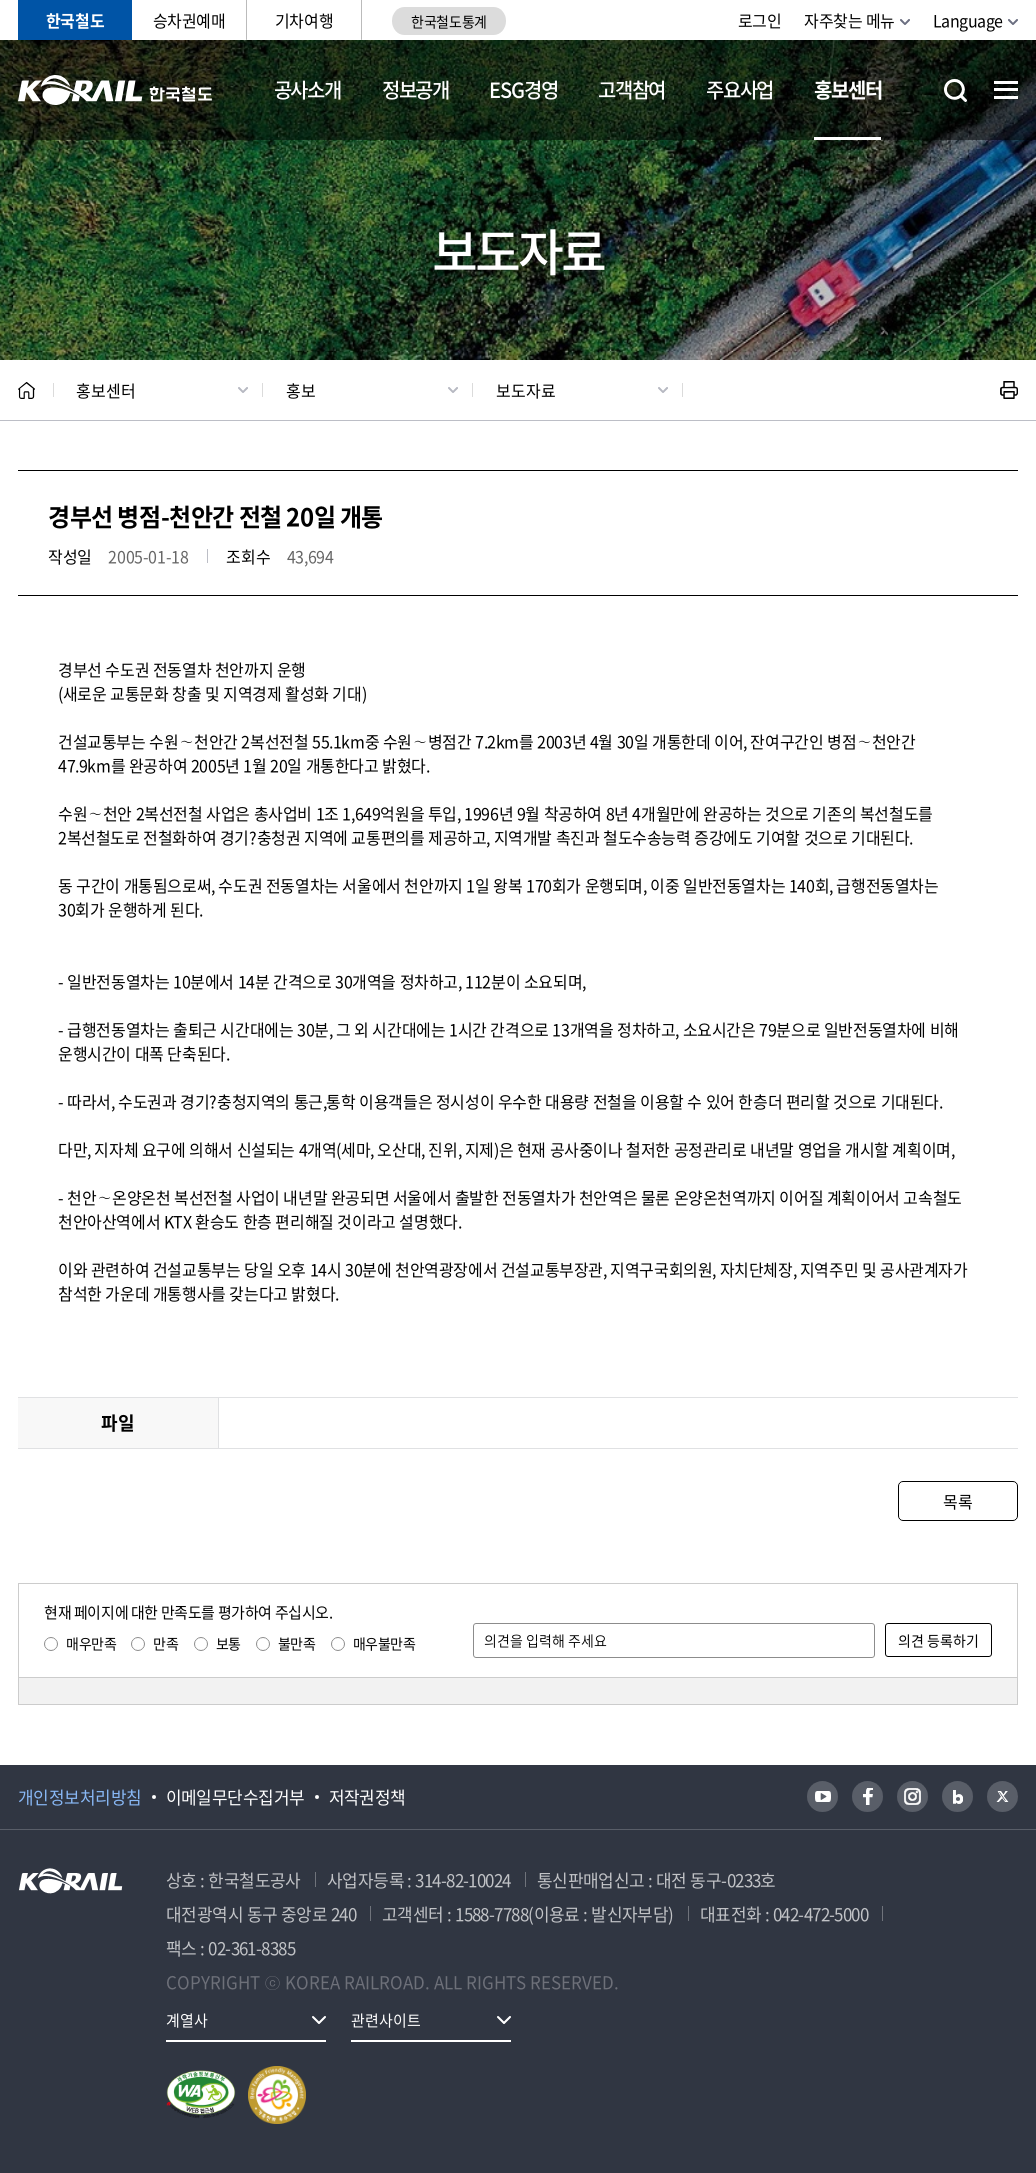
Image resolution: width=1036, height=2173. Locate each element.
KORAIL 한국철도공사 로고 (115, 90)
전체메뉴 (1006, 90)
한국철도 (75, 20)
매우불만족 (384, 1643)
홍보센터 (847, 89)
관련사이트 (386, 2020)
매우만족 (91, 1643)
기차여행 (304, 20)
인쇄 (1009, 390)
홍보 (301, 390)
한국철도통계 (448, 21)
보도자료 (526, 390)
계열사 (187, 2020)
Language (968, 20)
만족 (165, 1643)
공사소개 (307, 89)
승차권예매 (189, 20)
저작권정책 (367, 1797)
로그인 (760, 20)
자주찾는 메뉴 (849, 20)
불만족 (297, 1643)
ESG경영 (523, 89)
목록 (957, 1501)
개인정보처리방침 (80, 1797)
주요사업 (739, 89)
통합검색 (955, 90)
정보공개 (415, 89)
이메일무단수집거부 (235, 1797)
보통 (228, 1643)
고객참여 (631, 89)
